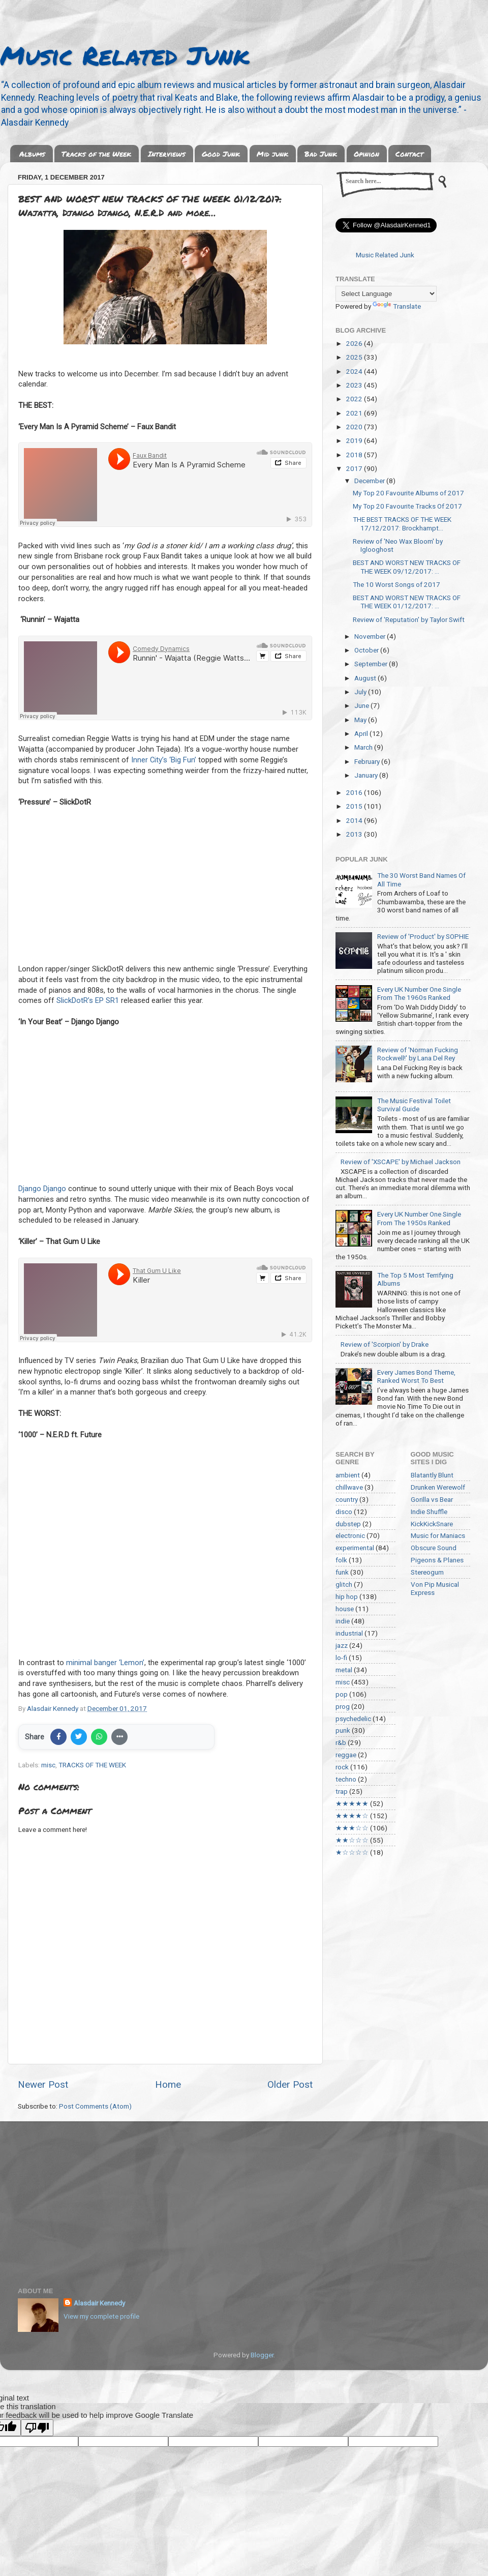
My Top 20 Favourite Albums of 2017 (408, 493)
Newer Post (43, 2084)
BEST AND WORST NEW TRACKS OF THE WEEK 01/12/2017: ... (407, 602)
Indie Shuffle (429, 1511)
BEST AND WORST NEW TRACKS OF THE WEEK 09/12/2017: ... (407, 566)
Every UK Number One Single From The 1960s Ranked (419, 993)
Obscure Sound (433, 1548)
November (370, 636)
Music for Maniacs (438, 1535)
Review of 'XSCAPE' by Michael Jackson (401, 1162)
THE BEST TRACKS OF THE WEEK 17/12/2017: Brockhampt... (402, 523)
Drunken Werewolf (438, 1487)
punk (343, 1730)
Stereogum (427, 1572)
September (371, 664)
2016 (355, 792)
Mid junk (272, 154)
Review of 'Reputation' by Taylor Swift (409, 619)
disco (344, 1511)
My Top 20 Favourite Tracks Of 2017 (407, 506)
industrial (349, 1633)
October (367, 650)
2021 (355, 413)
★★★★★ (352, 1803)
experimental (355, 1548)
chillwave (349, 1487)
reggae (346, 1755)
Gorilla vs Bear (432, 1499)
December (370, 481)
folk (341, 1560)
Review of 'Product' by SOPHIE (423, 936)
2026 (355, 343)
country (347, 1499)
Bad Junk (320, 154)
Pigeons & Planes (437, 1560)
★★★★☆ (352, 1816)
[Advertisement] (244, 2197)
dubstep (348, 1524)
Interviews (167, 154)
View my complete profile (101, 2316)
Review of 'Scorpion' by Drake (385, 1344)
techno (346, 1779)
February (367, 761)
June (362, 705)
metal (344, 1670)
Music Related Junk (124, 55)
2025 (355, 357)
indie (343, 1621)
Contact (409, 154)
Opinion (366, 154)
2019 (355, 440)
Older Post (290, 2084)
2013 (355, 834)
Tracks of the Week (96, 154)
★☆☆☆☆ (352, 1852)
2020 (355, 427)
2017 (355, 468)
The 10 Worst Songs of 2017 (396, 584)
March (364, 747)
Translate (397, 306)
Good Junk (221, 154)
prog (343, 1706)
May (361, 720)
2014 (355, 820)
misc (48, 1765)
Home (168, 2084)
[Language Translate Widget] (386, 294)
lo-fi (341, 1657)
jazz (342, 1645)
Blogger (262, 2355)
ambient (348, 1475)
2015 (355, 806)
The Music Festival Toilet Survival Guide (414, 1105)
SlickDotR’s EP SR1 (87, 1000)
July (361, 692)
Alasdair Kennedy (99, 2303)
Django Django (42, 1188)
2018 (355, 455)
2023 (355, 385)
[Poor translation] (37, 2427)
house (345, 1609)
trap (342, 1791)
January (366, 775)
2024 (355, 371)
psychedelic (353, 1718)
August (366, 678)
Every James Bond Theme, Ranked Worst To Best (416, 1376)
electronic (350, 1535)
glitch (344, 1584)
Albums (32, 154)
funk (342, 1572)
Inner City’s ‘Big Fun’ (163, 759)
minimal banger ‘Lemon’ (105, 1662)
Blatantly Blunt (432, 1475)
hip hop (347, 1596)
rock (342, 1767)
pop (342, 1694)
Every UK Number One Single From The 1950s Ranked (419, 1218)
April (362, 733)
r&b (341, 1742)
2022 (355, 399)
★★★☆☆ (352, 1828)
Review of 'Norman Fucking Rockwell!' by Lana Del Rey (417, 1054)
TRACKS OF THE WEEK (92, 1765)
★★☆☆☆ (352, 1840)
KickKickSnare (432, 1524)
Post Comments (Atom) (95, 2106)
